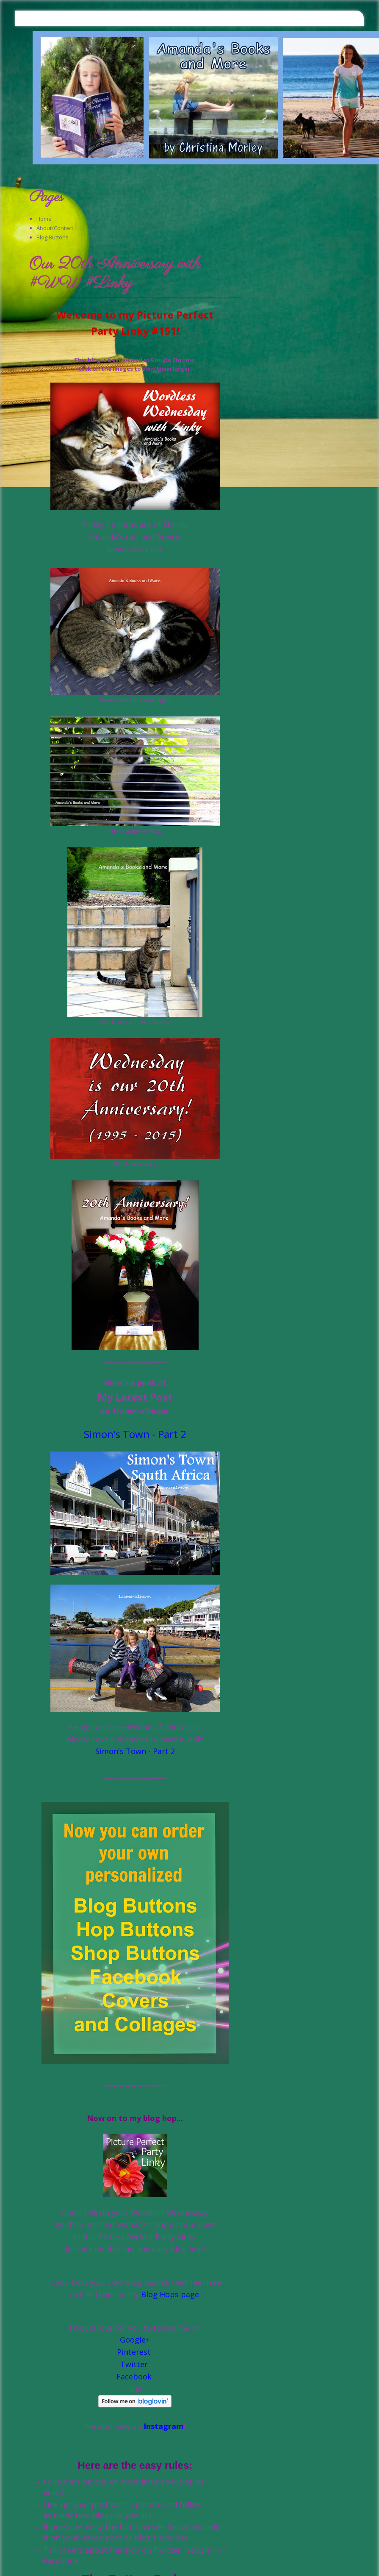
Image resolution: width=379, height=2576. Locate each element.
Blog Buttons (52, 237)
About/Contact (54, 228)
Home (44, 218)
